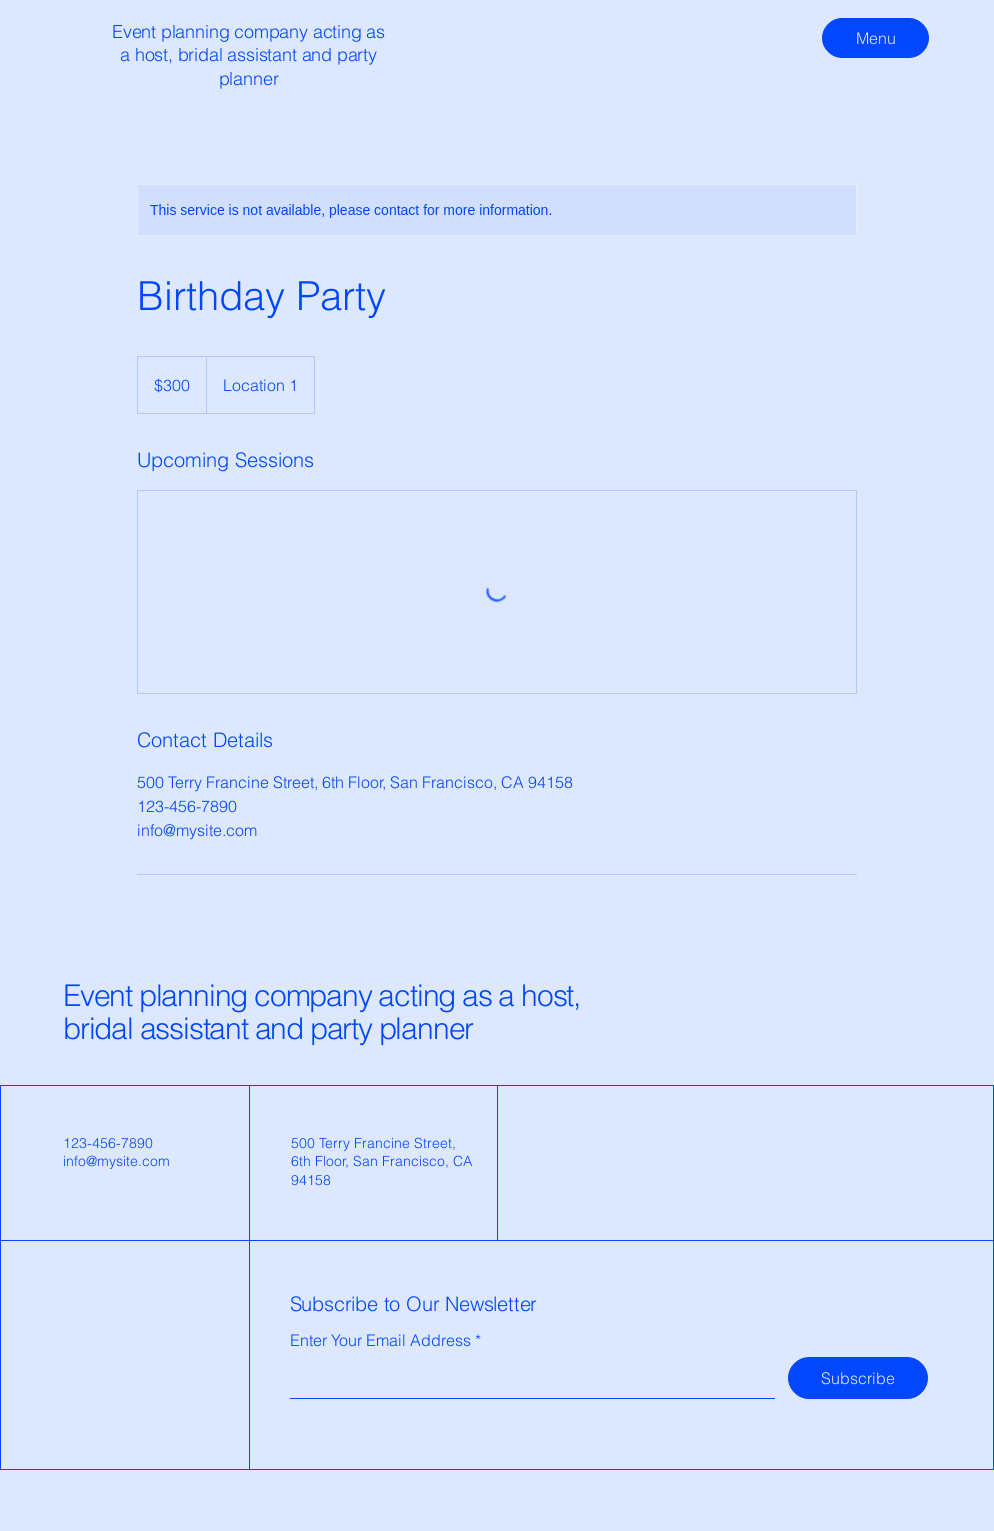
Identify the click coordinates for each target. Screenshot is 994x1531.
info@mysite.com (116, 1161)
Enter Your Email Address (380, 1340)
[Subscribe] (858, 1378)
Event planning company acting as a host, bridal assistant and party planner (321, 1012)
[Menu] (875, 38)
